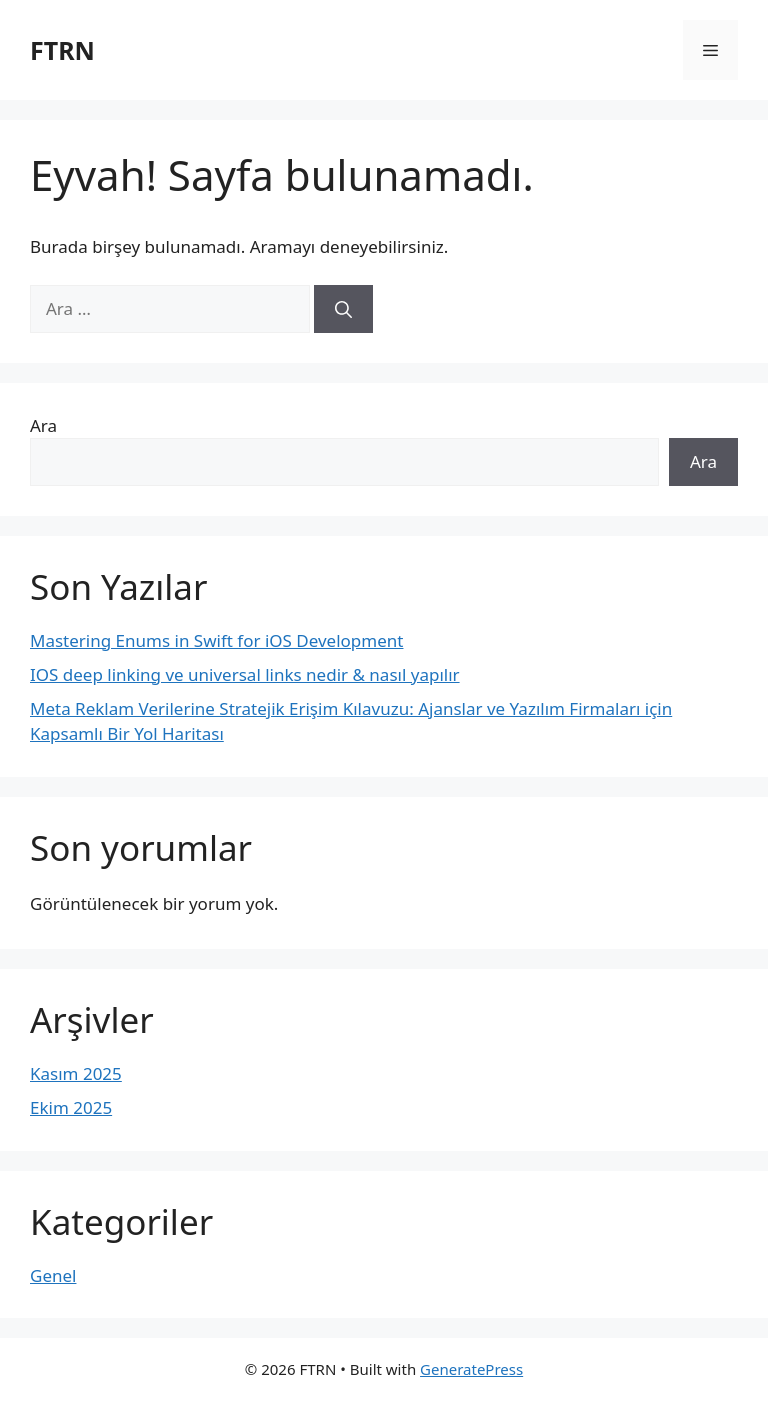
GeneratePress (471, 1369)
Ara (43, 425)
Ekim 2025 (71, 1107)
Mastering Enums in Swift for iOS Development (216, 640)
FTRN (62, 50)
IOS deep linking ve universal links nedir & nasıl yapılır (245, 674)
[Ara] (343, 309)
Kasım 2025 (76, 1073)
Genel (53, 1275)
